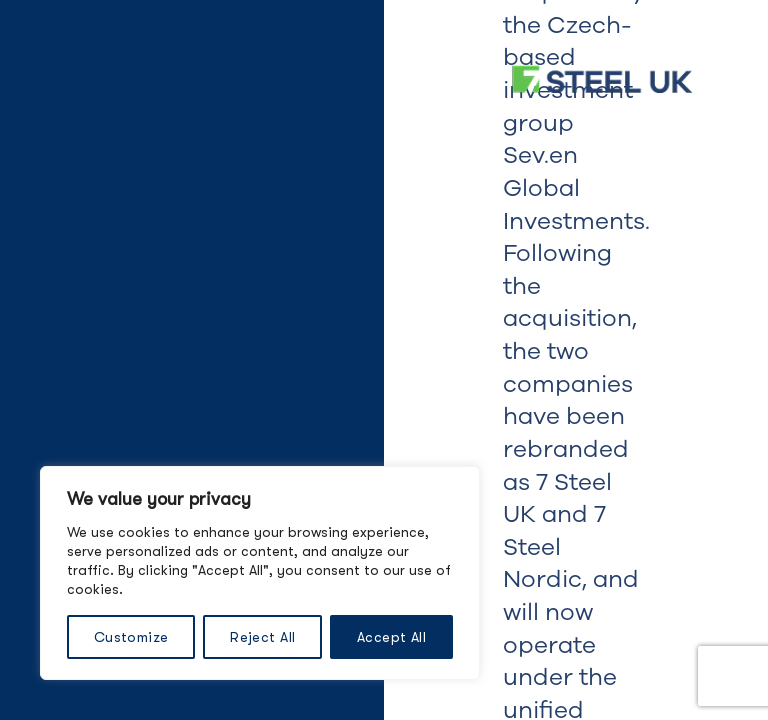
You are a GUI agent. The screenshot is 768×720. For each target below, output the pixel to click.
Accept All (391, 637)
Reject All (262, 637)
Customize (131, 637)
